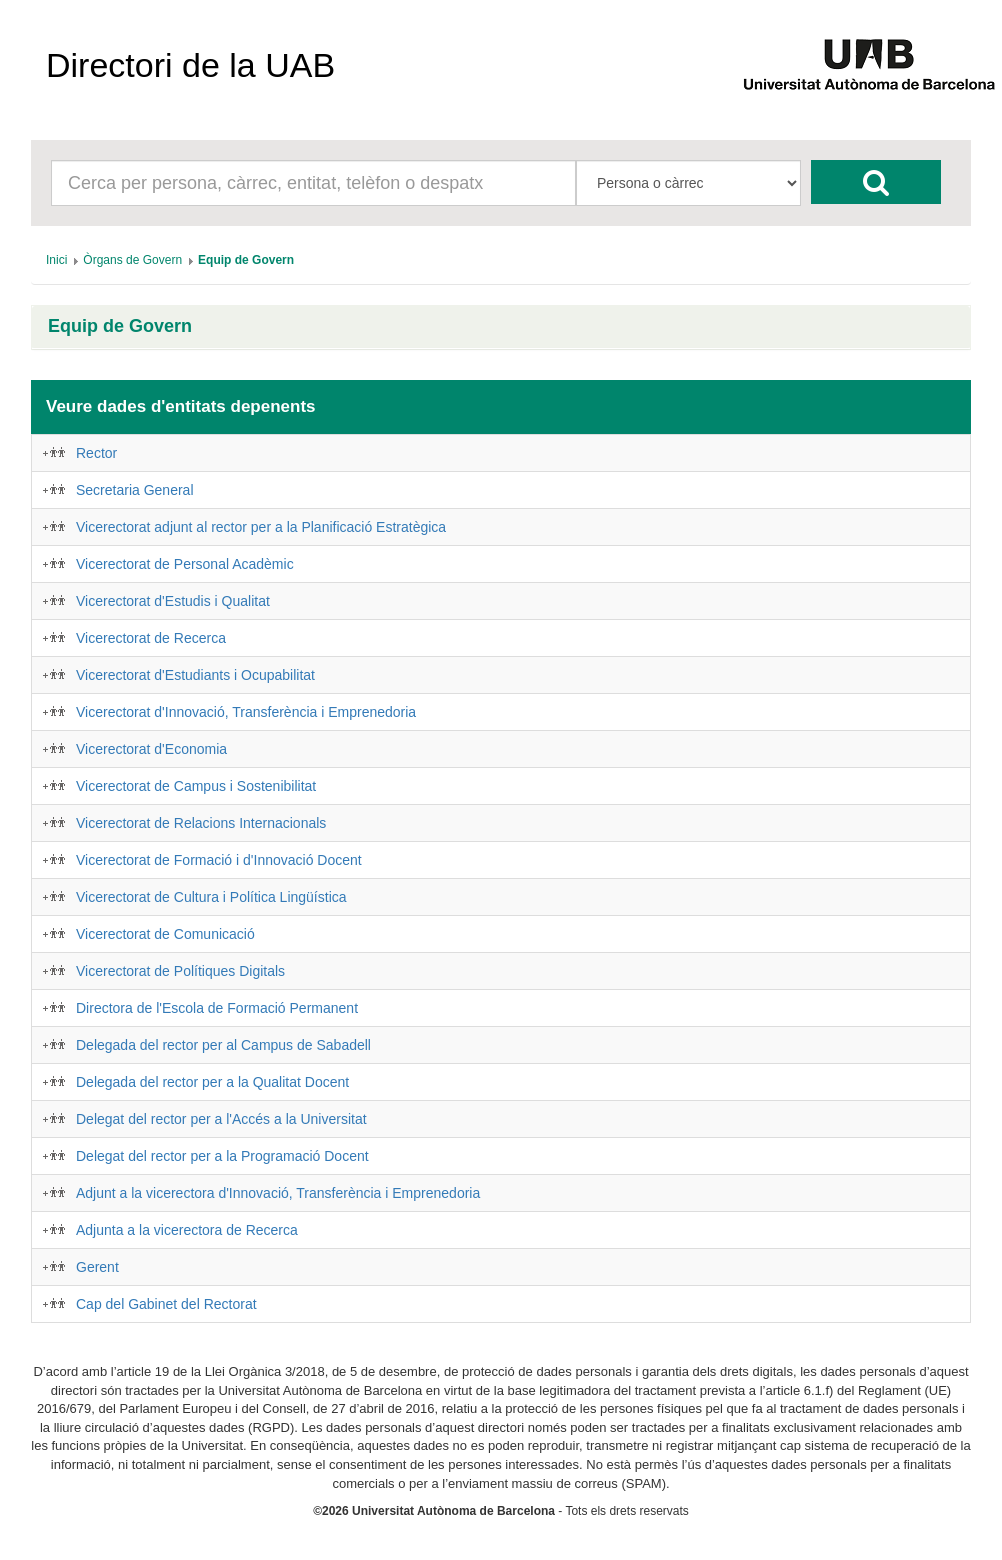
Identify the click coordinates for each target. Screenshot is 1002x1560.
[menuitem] (56, 260)
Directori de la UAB (190, 65)
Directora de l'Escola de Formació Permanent (217, 1008)
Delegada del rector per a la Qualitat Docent (212, 1082)
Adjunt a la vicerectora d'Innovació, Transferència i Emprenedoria (278, 1193)
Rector (96, 453)
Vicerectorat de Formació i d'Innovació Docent (219, 860)
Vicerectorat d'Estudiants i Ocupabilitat (195, 675)
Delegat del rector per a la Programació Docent (222, 1156)
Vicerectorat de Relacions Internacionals (201, 823)
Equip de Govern (120, 326)
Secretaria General (135, 490)
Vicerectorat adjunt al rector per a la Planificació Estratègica (261, 527)
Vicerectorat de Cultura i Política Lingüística (211, 897)
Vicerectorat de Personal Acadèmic (185, 564)
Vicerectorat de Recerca (151, 638)
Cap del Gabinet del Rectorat (166, 1304)
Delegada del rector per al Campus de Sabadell (223, 1045)
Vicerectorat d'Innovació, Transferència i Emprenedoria (246, 712)
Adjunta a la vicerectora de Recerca (187, 1230)
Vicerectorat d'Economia (151, 749)
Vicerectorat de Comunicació (165, 934)
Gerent (97, 1267)
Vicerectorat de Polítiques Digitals (180, 971)
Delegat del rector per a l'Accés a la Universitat (221, 1119)
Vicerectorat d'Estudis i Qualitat (173, 601)
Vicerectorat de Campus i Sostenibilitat (196, 786)
